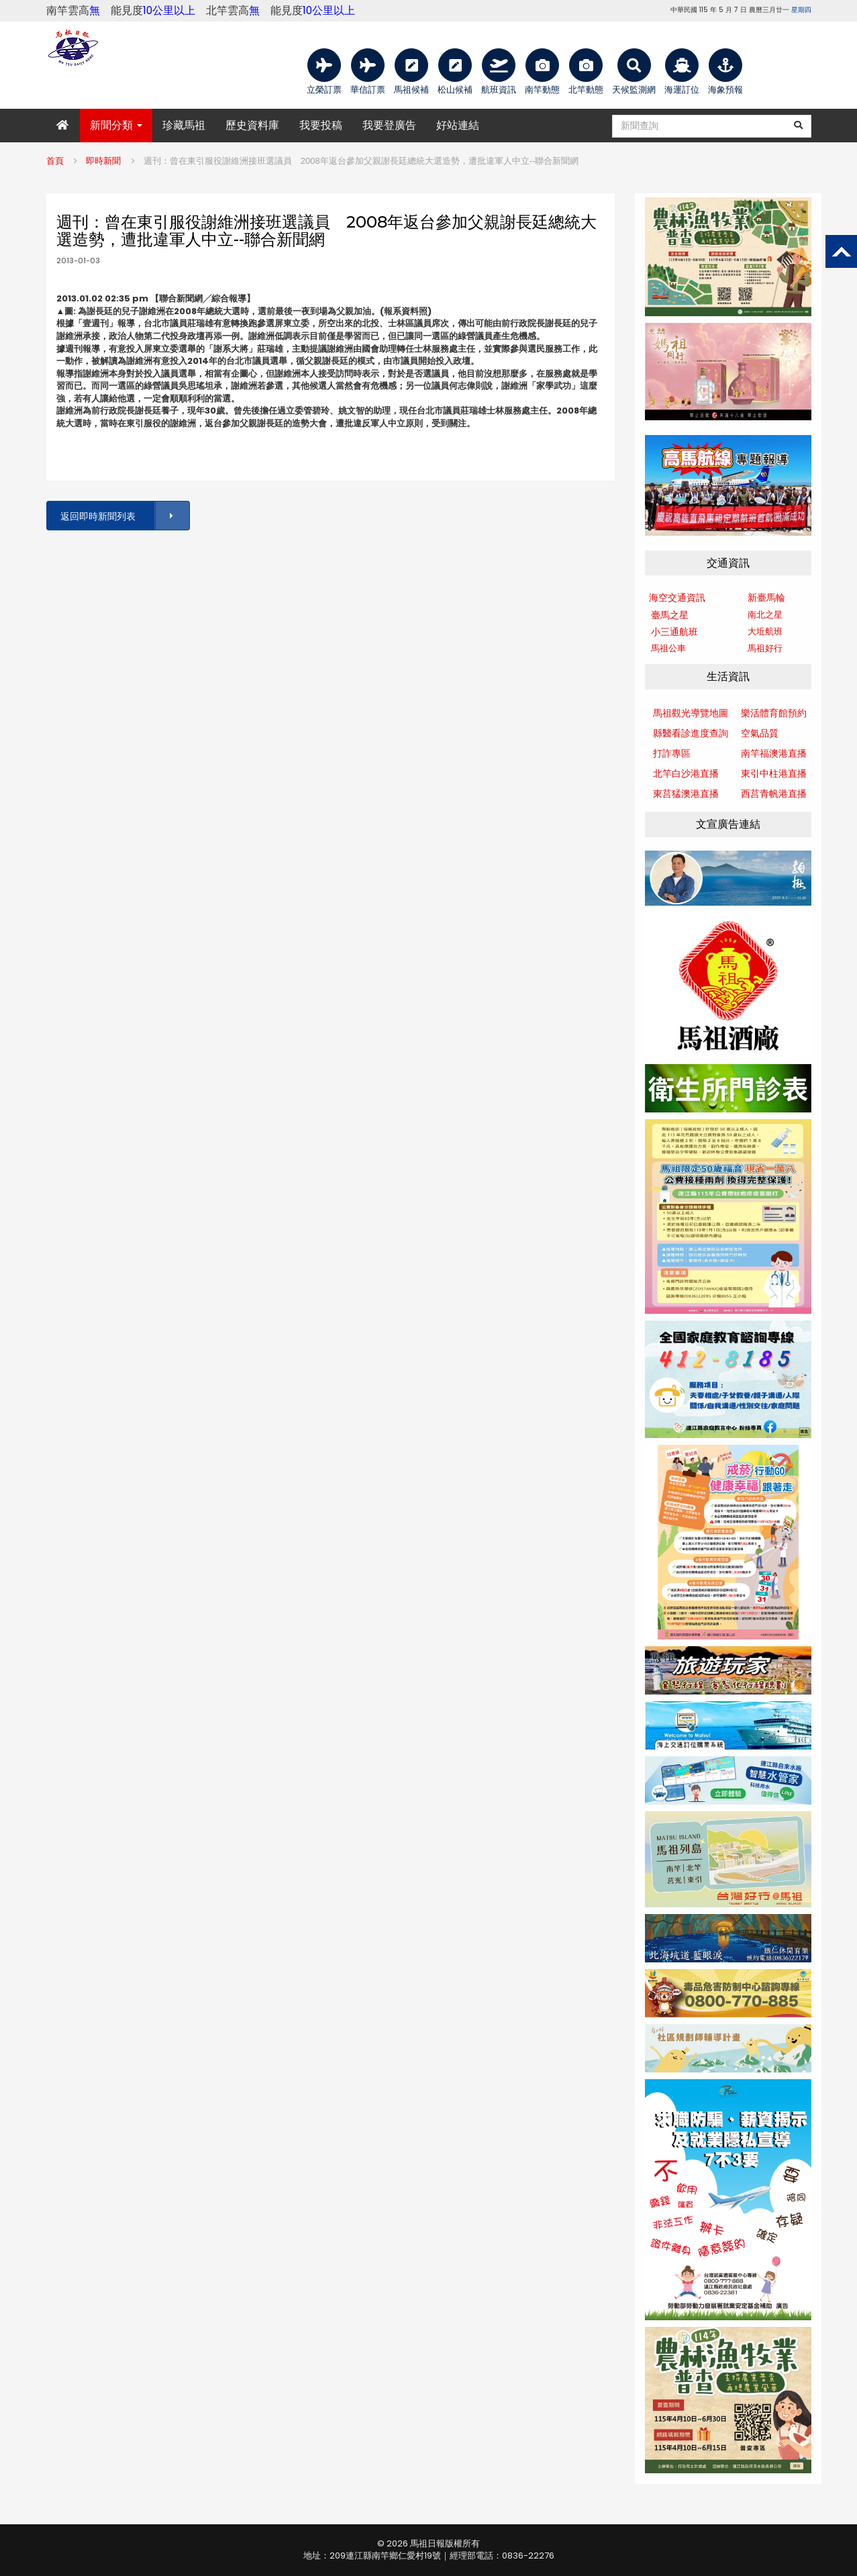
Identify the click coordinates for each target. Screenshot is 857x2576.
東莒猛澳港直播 (686, 793)
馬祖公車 (668, 648)
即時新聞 (103, 161)
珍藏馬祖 (183, 125)
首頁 (55, 161)
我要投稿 (320, 125)
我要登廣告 (389, 125)
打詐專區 (672, 753)
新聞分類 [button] (116, 125)
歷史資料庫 (252, 125)
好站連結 (457, 125)
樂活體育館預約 (774, 713)
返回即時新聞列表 (124, 516)
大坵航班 (765, 631)
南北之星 (765, 614)
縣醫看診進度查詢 (690, 733)
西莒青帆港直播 (774, 793)
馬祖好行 (765, 648)
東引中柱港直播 (774, 773)
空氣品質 (759, 733)
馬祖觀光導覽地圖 (690, 713)
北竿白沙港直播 (686, 773)
